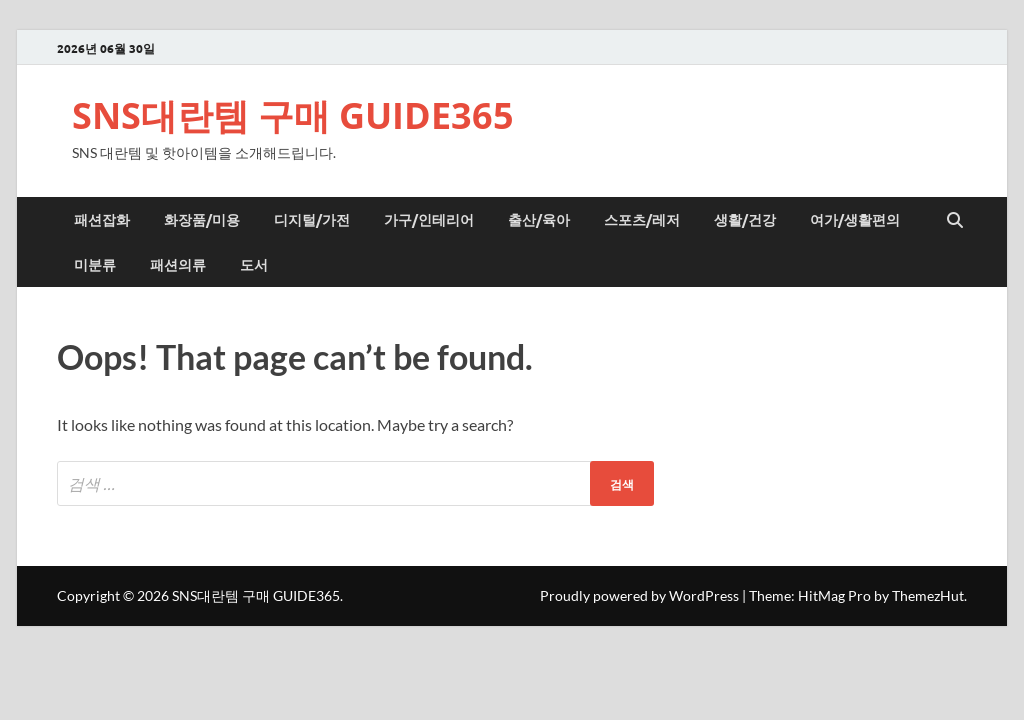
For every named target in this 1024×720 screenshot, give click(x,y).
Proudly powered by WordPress (639, 595)
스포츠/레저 (642, 219)
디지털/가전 (312, 219)
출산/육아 (539, 219)
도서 (254, 264)
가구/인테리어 (429, 219)
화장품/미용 (202, 219)
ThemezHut (928, 595)
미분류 (95, 264)
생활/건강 (745, 219)
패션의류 (178, 264)
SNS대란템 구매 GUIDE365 (293, 115)
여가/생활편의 (855, 219)
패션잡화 (102, 219)
